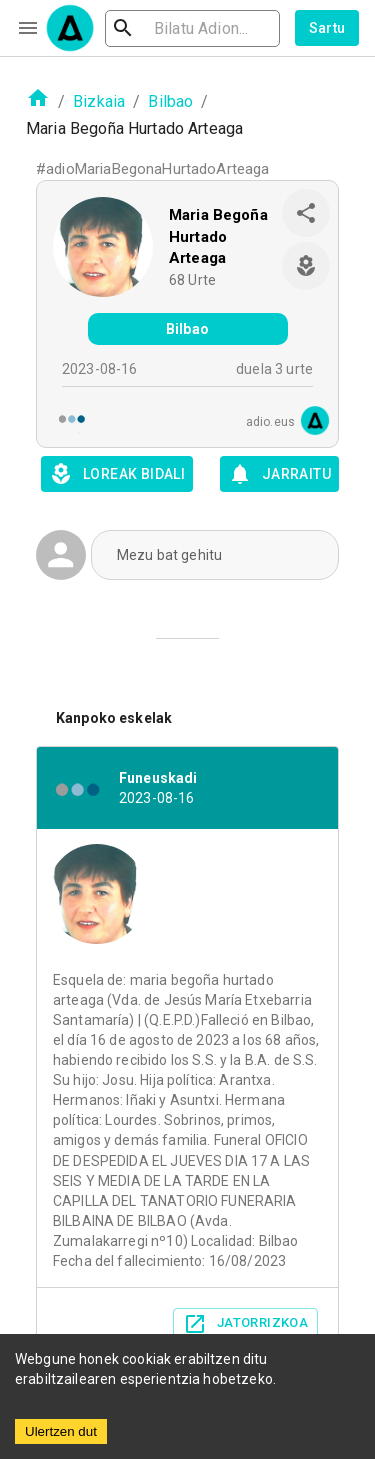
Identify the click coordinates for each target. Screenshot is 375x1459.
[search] (192, 28)
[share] (306, 213)
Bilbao (170, 101)
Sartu (327, 28)
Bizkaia (99, 101)
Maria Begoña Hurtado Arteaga (218, 236)
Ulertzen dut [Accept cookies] (61, 1431)
